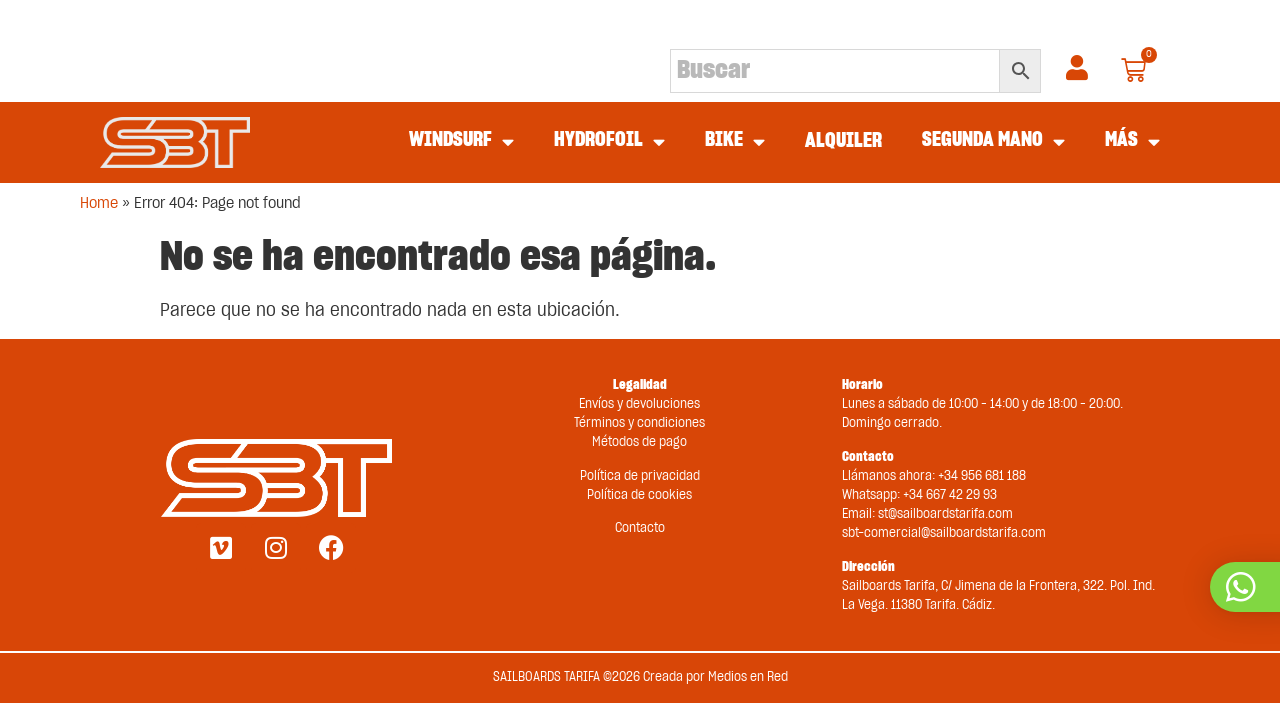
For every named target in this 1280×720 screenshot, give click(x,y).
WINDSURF (461, 141)
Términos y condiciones (639, 423)
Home (99, 203)
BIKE (735, 141)
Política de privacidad (640, 476)
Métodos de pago (639, 442)
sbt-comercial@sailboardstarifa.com (944, 533)
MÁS (1132, 141)
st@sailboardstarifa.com (945, 514)
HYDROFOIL (609, 141)
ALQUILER (843, 141)
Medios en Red (748, 677)
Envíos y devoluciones (639, 404)
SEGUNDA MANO (993, 141)
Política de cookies (639, 495)
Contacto (640, 528)
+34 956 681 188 (982, 476)
